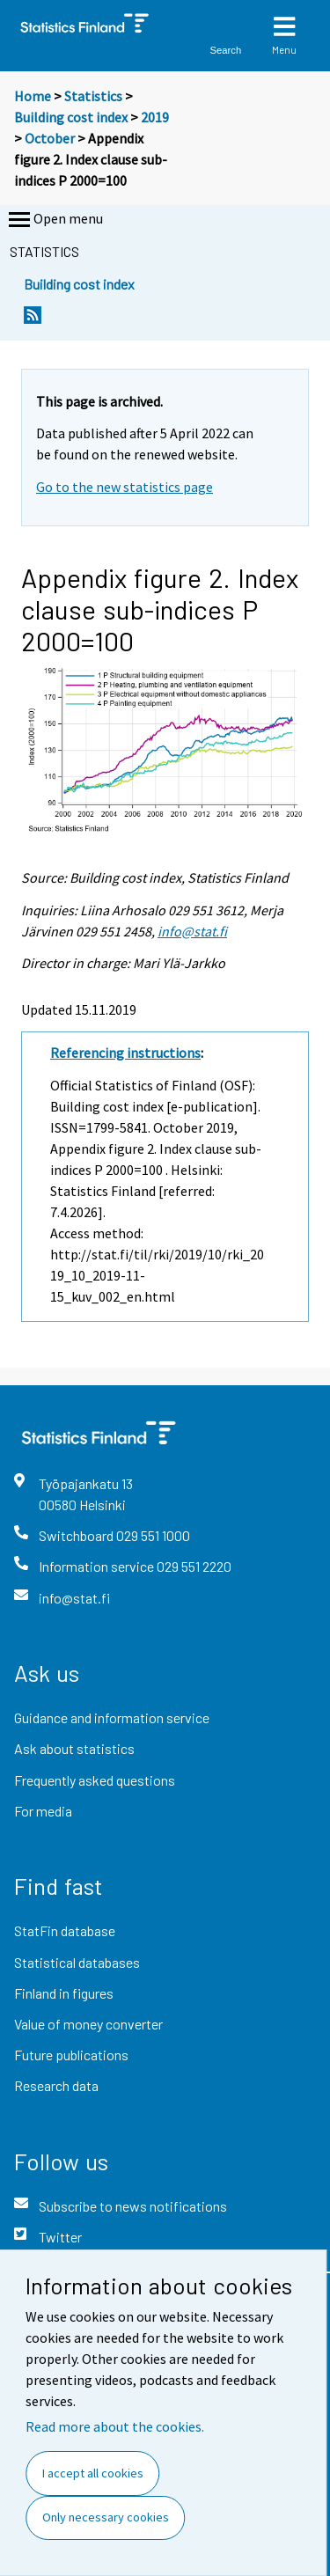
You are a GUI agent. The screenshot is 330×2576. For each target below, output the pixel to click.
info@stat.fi (192, 931)
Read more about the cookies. (115, 2426)
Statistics (93, 96)
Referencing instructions (125, 1052)
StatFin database (64, 1930)
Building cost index (71, 117)
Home (32, 96)
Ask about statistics (74, 1748)
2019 (155, 117)
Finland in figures (64, 1993)
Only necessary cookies (105, 2517)
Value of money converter (88, 2023)
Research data (56, 2085)
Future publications (71, 2054)
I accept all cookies (92, 2473)
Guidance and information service (111, 1717)
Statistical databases (77, 1962)
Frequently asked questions (94, 1780)
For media (43, 1810)
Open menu (54, 220)
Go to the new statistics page (124, 486)
